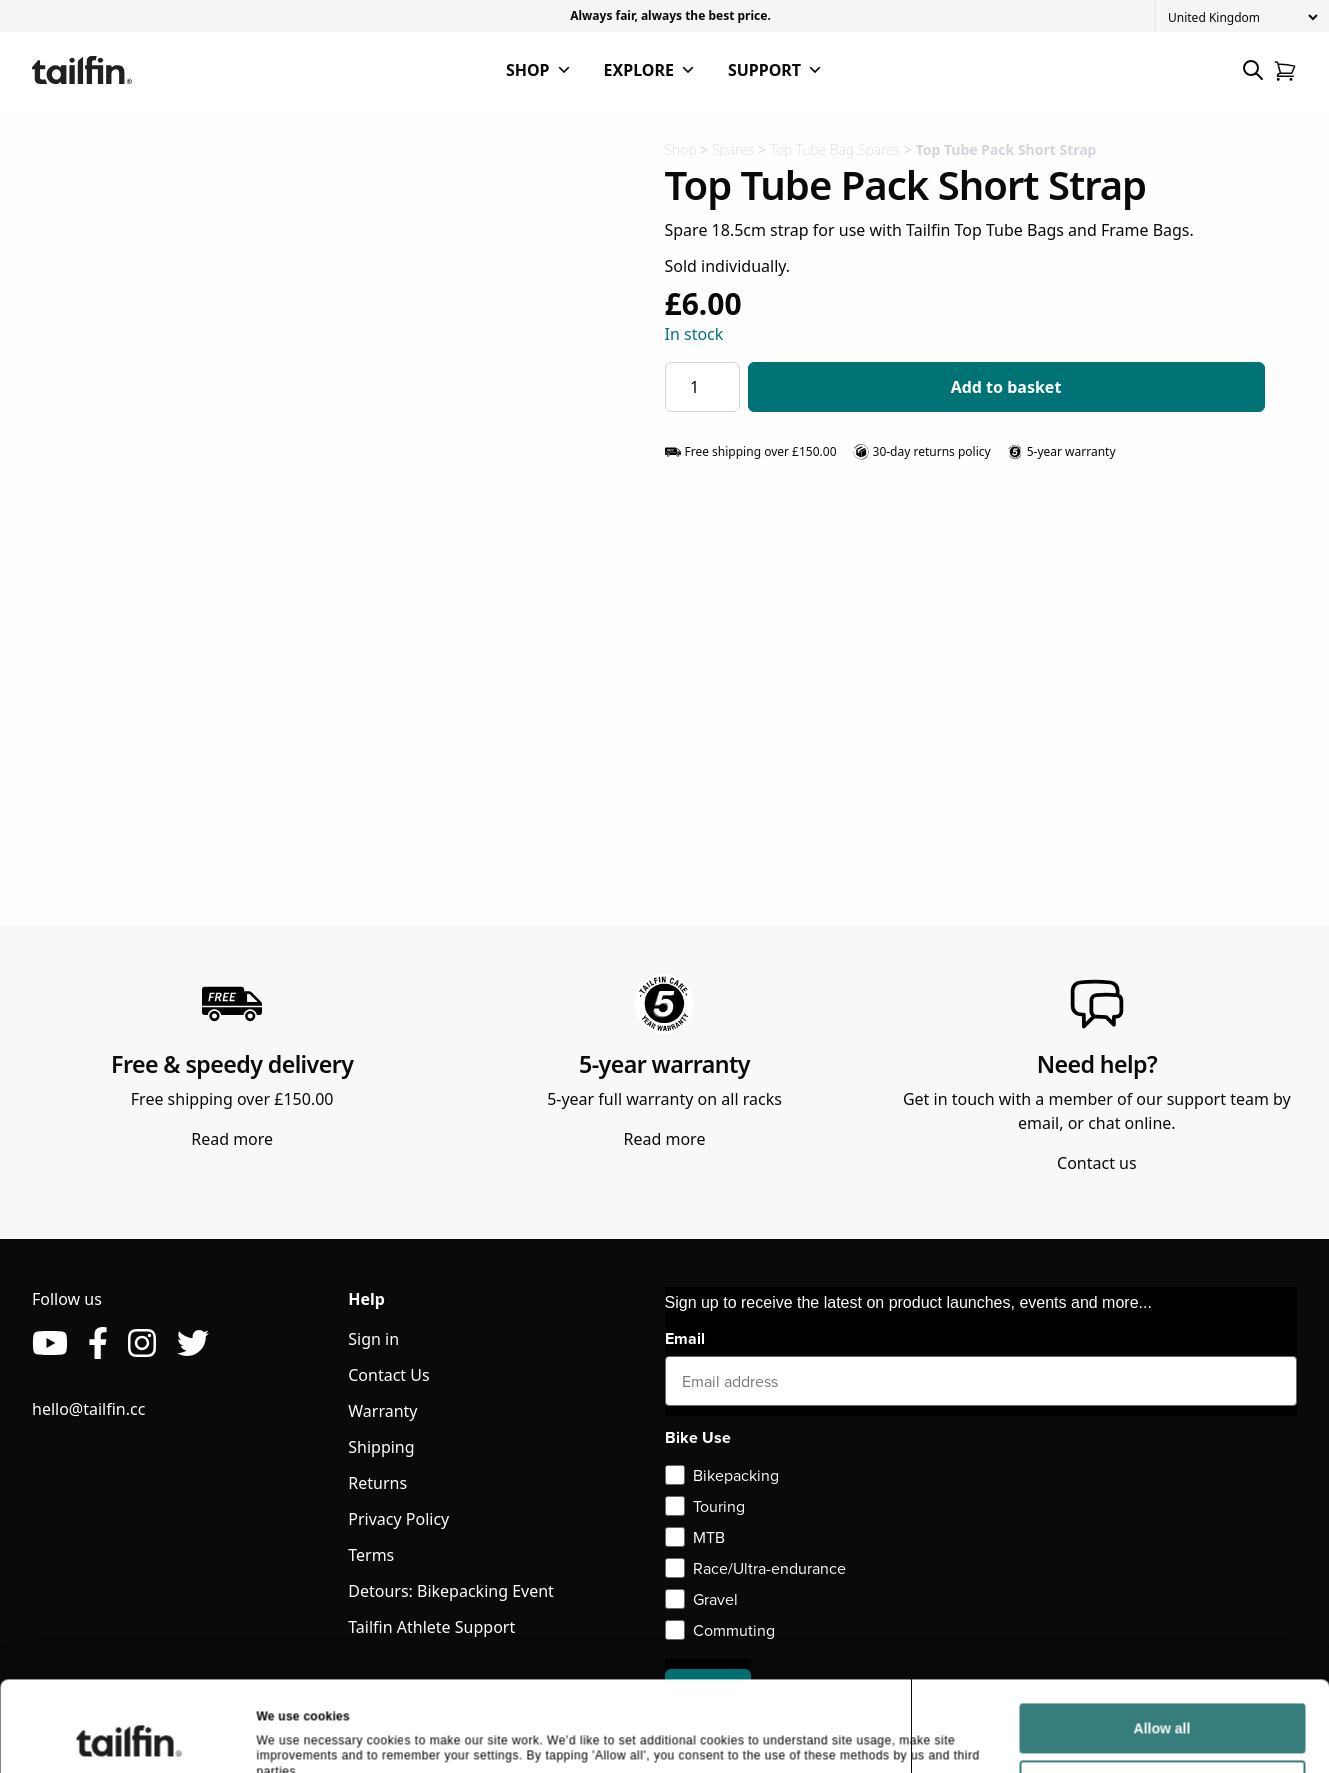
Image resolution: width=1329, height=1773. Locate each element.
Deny (1162, 1318)
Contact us (1097, 1163)
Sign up (708, 1691)
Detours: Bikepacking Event (451, 1591)
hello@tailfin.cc (88, 1409)
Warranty (382, 1411)
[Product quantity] (702, 387)
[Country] (1242, 17)
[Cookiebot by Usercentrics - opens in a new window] (129, 1347)
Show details (294, 1346)
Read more (232, 1139)
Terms (371, 1555)
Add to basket (1006, 387)
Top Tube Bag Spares (835, 149)
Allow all (1162, 1261)
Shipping (381, 1447)
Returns (377, 1483)
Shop (681, 149)
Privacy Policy (398, 1519)
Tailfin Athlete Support (431, 1627)
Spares (733, 149)
